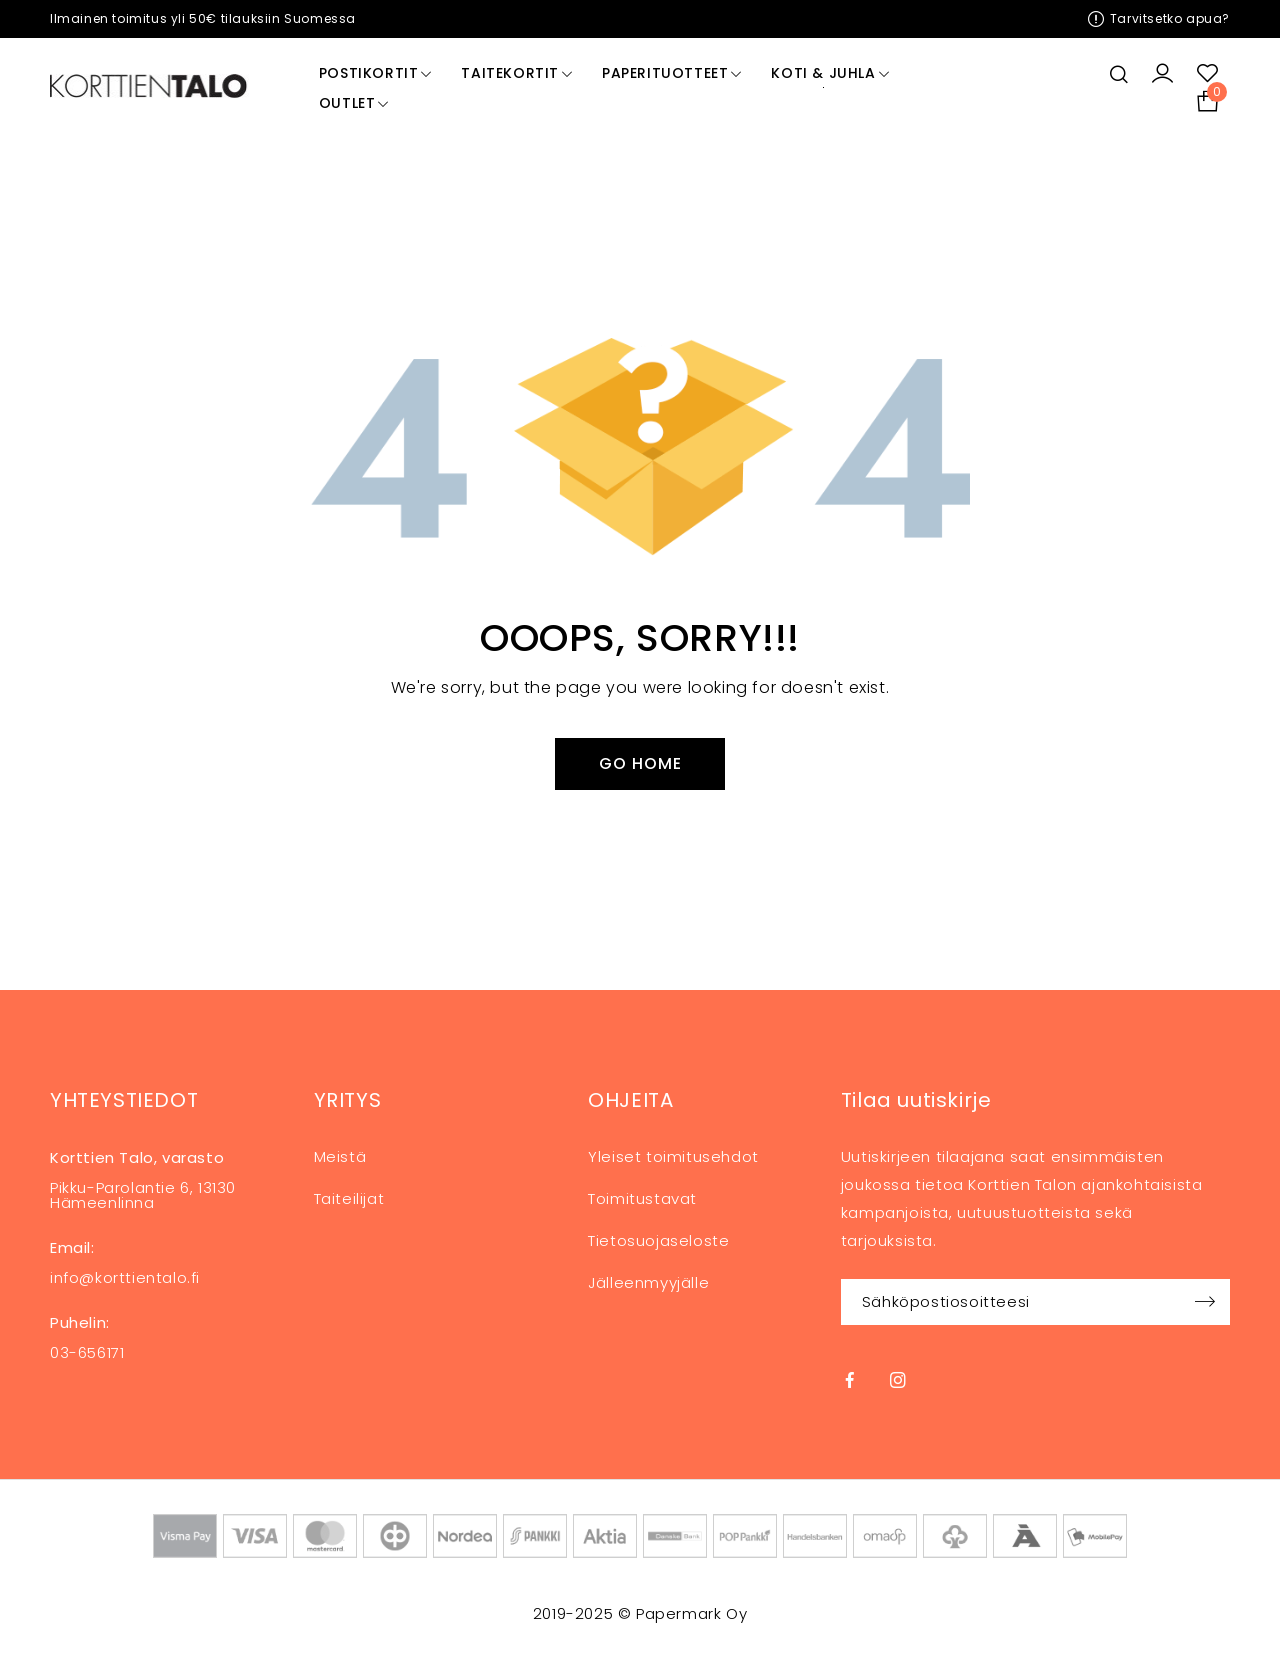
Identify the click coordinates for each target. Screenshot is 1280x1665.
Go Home (640, 763)
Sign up (1205, 1302)
